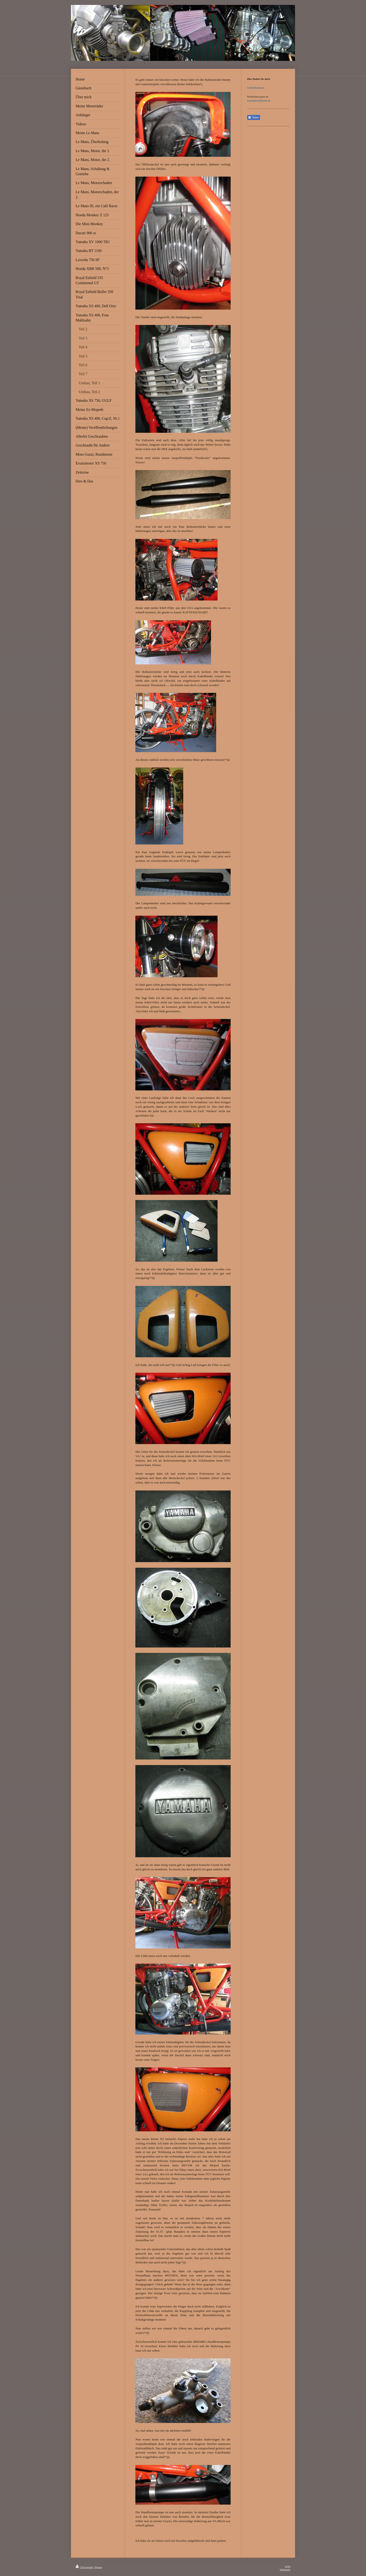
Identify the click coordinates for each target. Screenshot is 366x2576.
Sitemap (98, 2567)
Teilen (253, 117)
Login (287, 2566)
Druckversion (84, 2567)
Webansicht (285, 2569)
